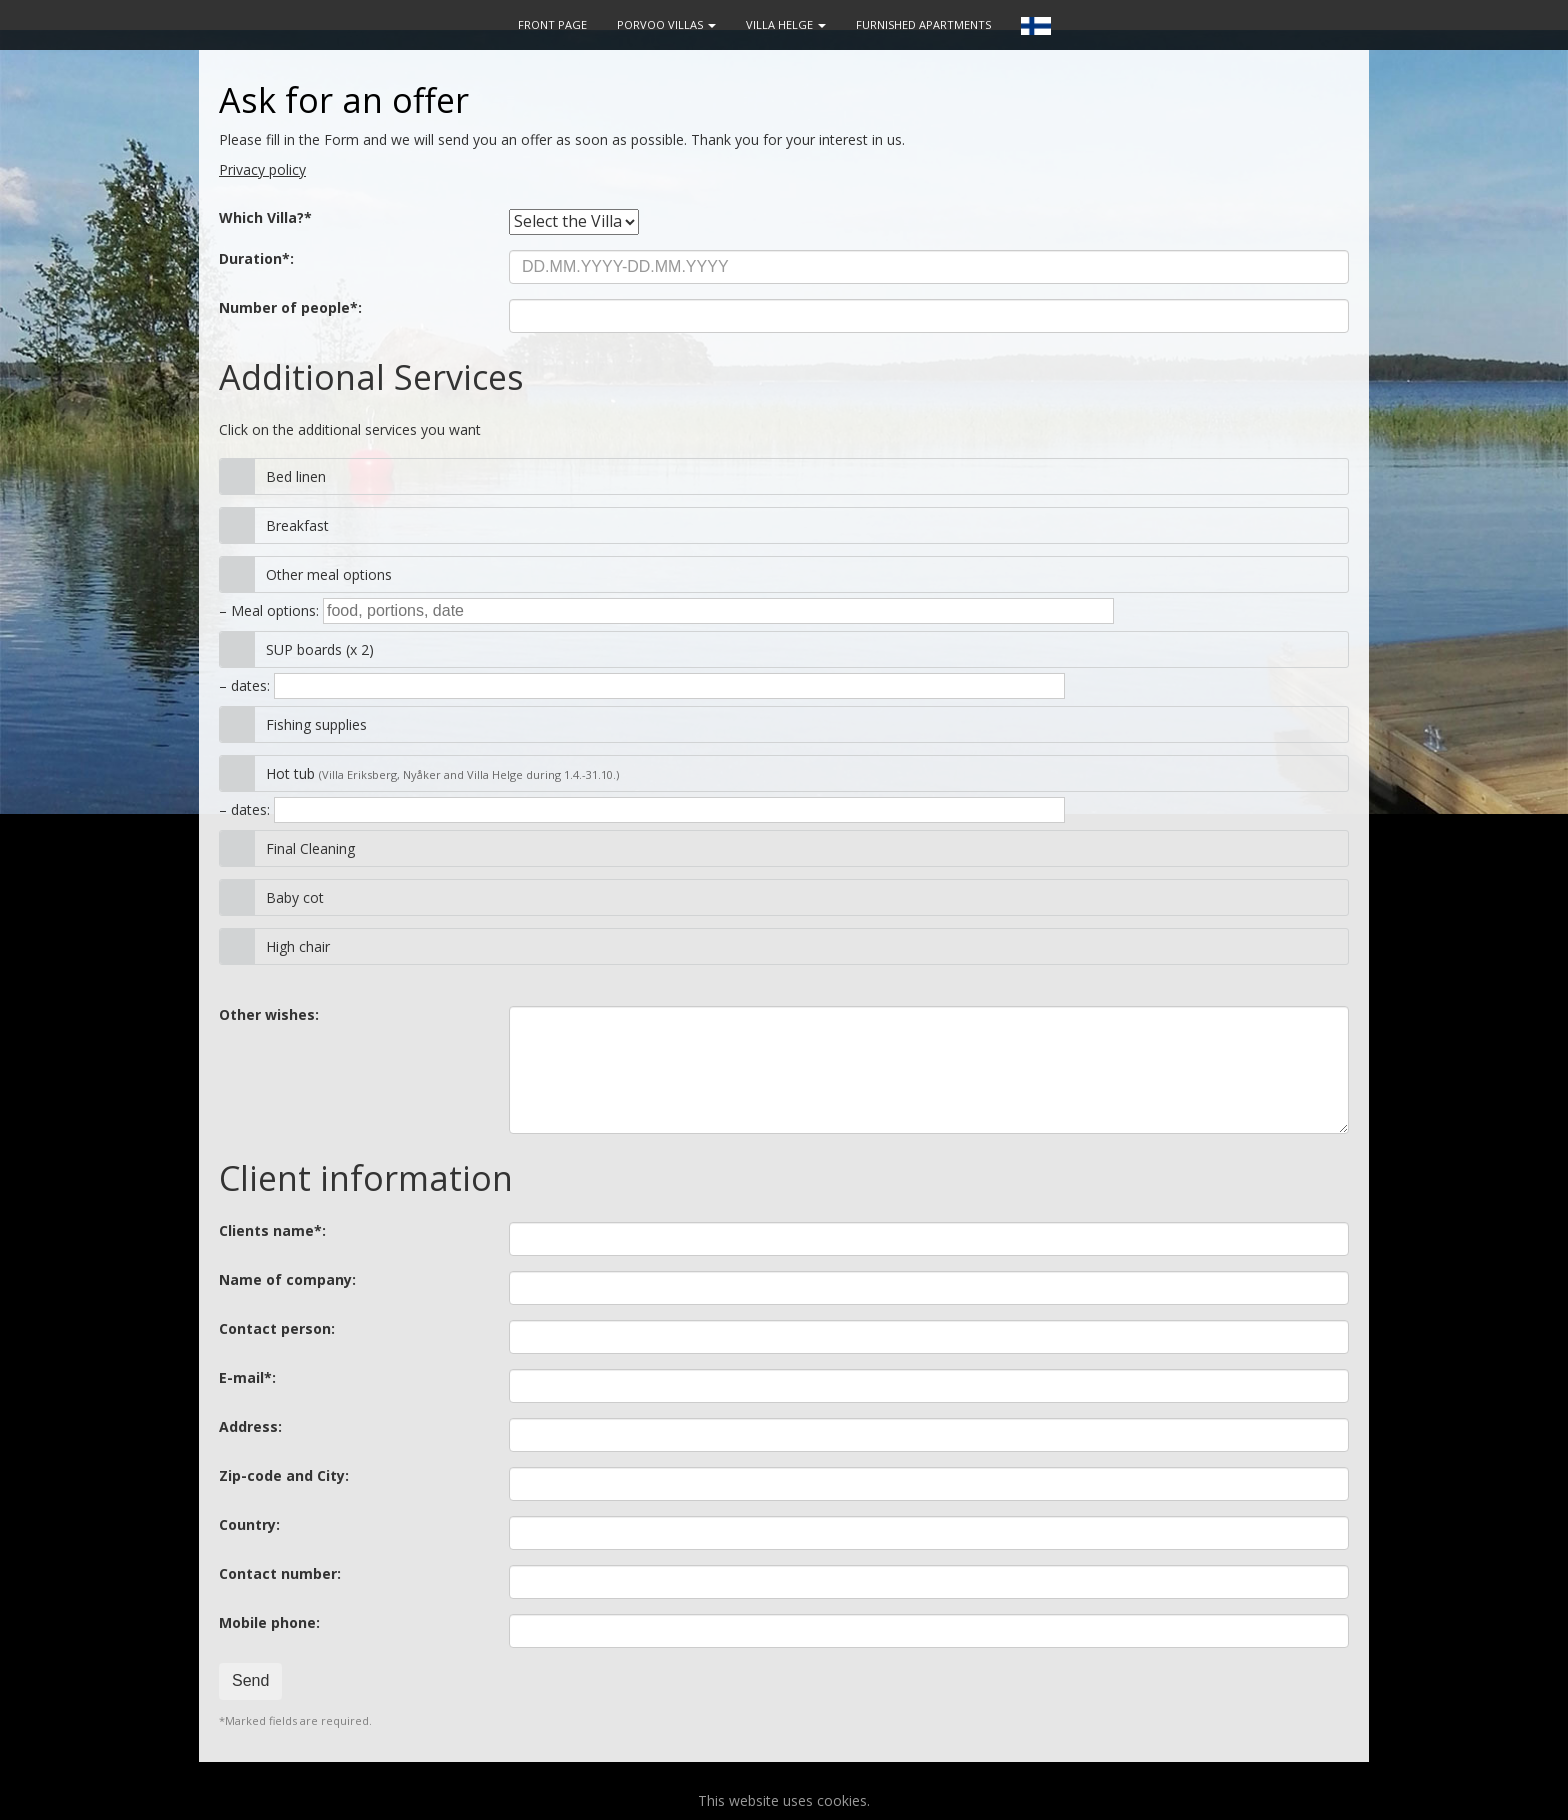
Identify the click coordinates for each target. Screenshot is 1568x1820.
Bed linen (296, 476)
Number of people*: (290, 308)
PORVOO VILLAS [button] (666, 24)
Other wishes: (269, 1015)
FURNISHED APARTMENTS (923, 24)
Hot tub (442, 773)
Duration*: (256, 259)
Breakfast (297, 525)
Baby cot (295, 897)
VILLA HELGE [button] (786, 24)
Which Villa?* (265, 218)
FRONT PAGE (552, 24)
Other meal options (329, 574)
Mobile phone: (269, 1623)
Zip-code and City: (284, 1476)
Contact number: (280, 1574)
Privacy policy (262, 169)
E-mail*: (247, 1378)
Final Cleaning (310, 848)
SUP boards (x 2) (320, 649)
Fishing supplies (316, 724)
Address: (250, 1427)
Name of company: (287, 1280)
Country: (249, 1525)
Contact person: (277, 1329)
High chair (298, 946)
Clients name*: (272, 1231)
